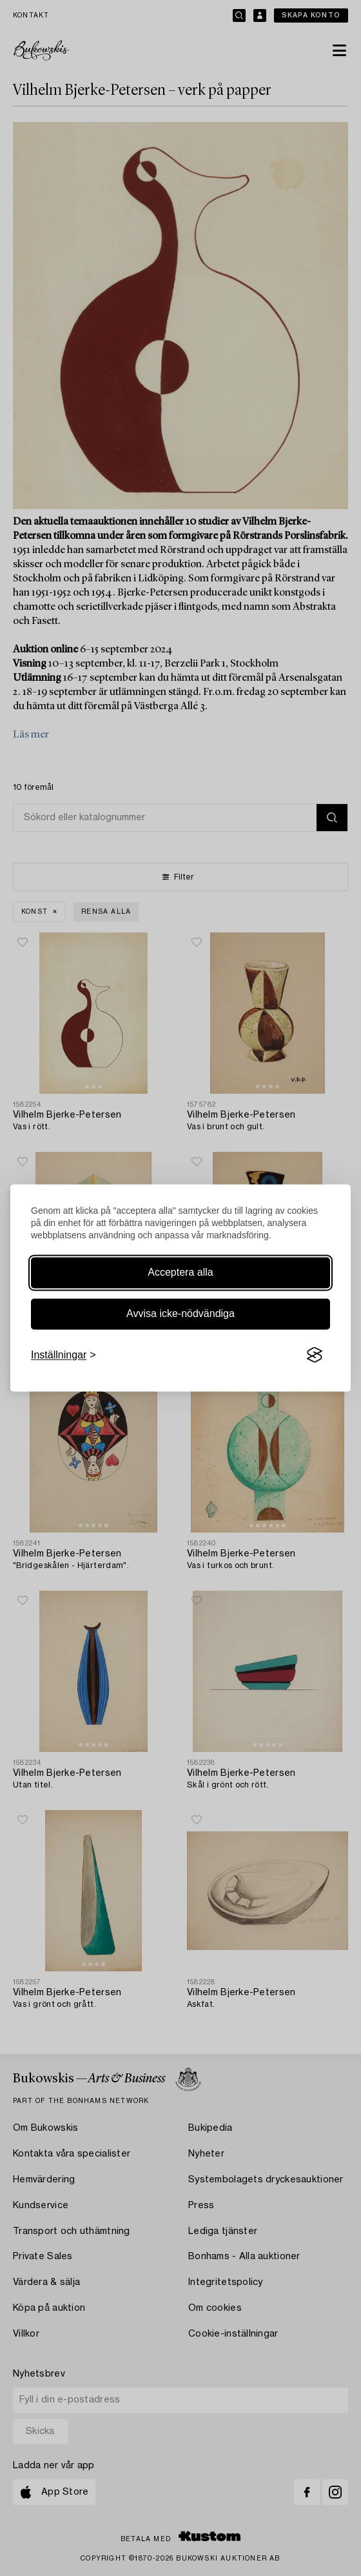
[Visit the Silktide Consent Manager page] (314, 1355)
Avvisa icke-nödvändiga (180, 1313)
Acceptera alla (180, 1272)
